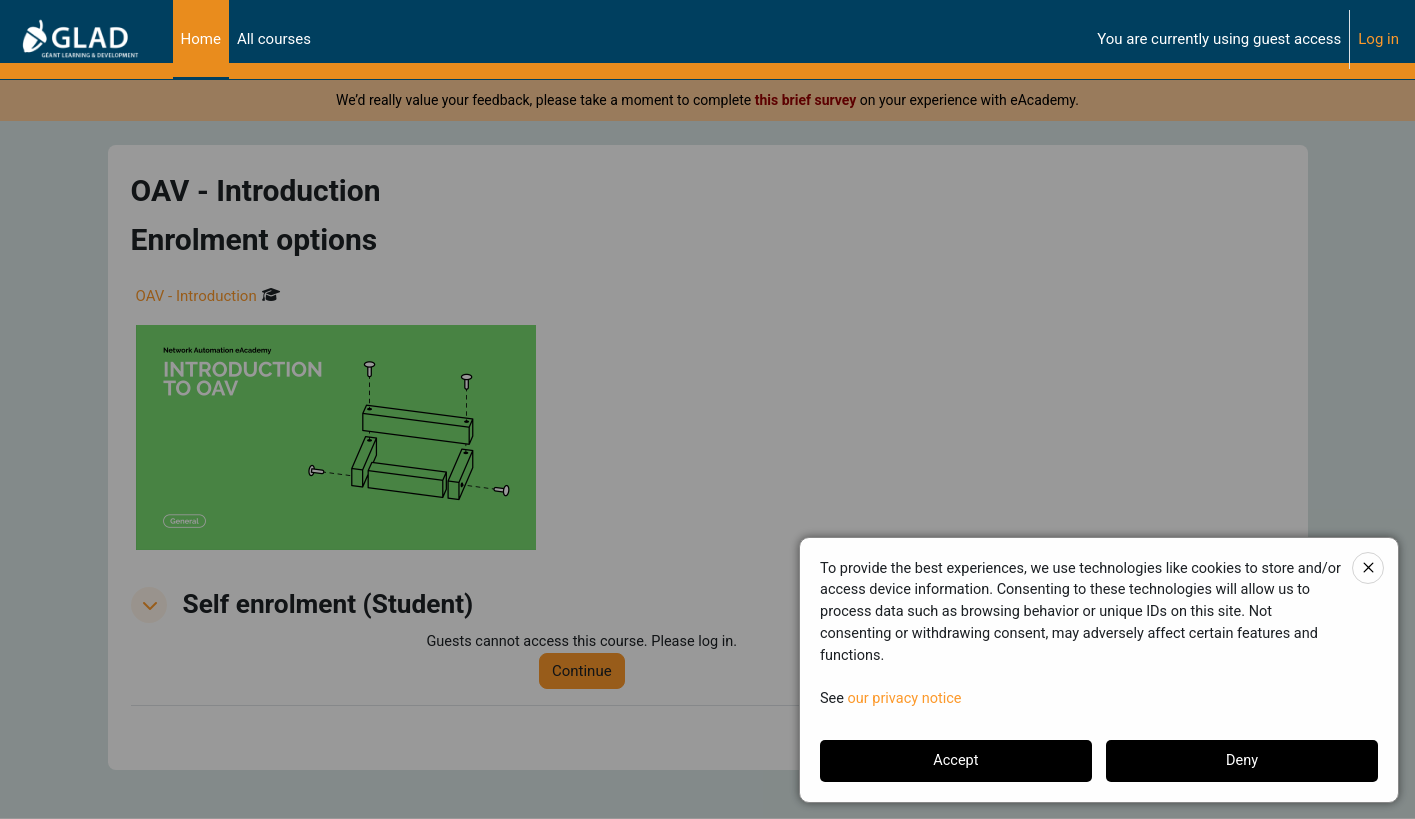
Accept (955, 761)
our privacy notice (908, 697)
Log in (1378, 39)
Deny (1242, 761)
